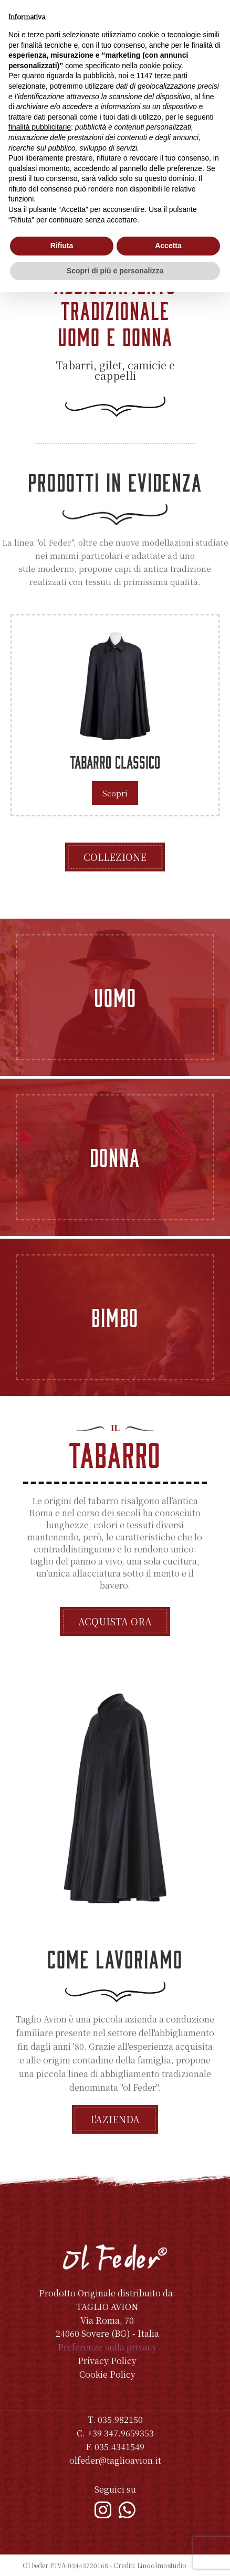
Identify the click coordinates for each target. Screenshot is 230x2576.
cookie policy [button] (160, 65)
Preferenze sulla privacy (107, 2347)
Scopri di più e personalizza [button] (115, 271)
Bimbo (115, 1316)
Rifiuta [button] (62, 245)
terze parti (171, 75)
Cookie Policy (107, 2374)
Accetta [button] (168, 245)
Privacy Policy (107, 2361)
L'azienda (115, 2119)
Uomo (115, 996)
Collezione (115, 857)
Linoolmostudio (161, 2565)
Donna (115, 1156)
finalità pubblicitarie (39, 127)
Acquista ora (115, 1621)
